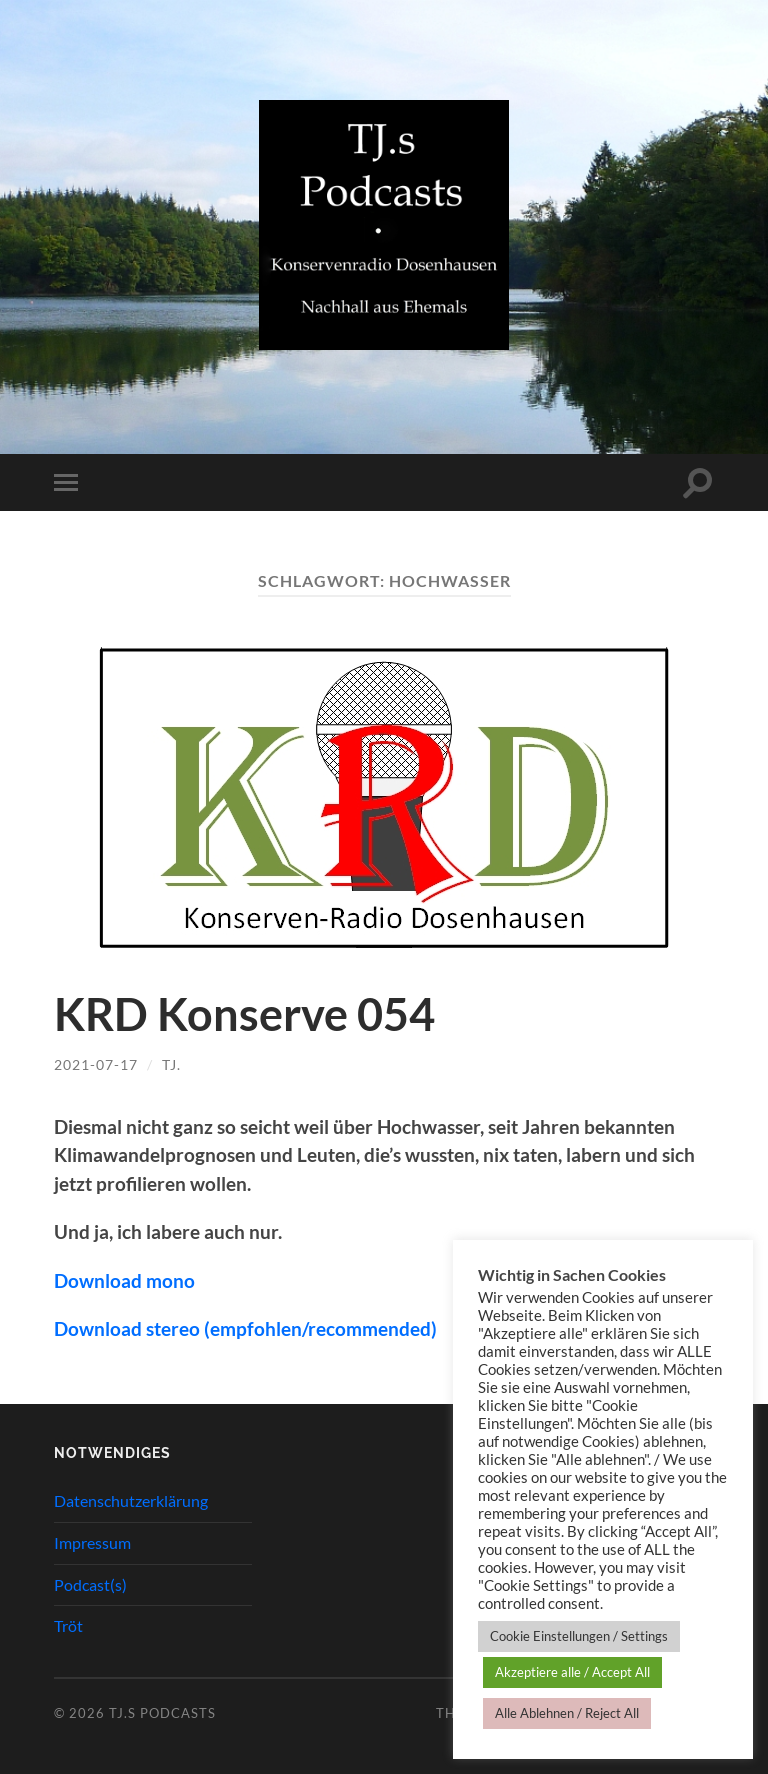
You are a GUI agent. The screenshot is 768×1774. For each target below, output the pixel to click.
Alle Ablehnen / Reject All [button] (567, 1713)
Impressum (92, 1542)
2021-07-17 (96, 1064)
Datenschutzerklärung (131, 1500)
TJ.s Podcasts (162, 1713)
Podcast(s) (90, 1584)
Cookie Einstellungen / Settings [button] (579, 1636)
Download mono (124, 1280)
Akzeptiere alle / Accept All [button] (572, 1672)
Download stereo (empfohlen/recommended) (245, 1328)
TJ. (171, 1064)
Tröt (68, 1625)
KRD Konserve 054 (244, 1014)
